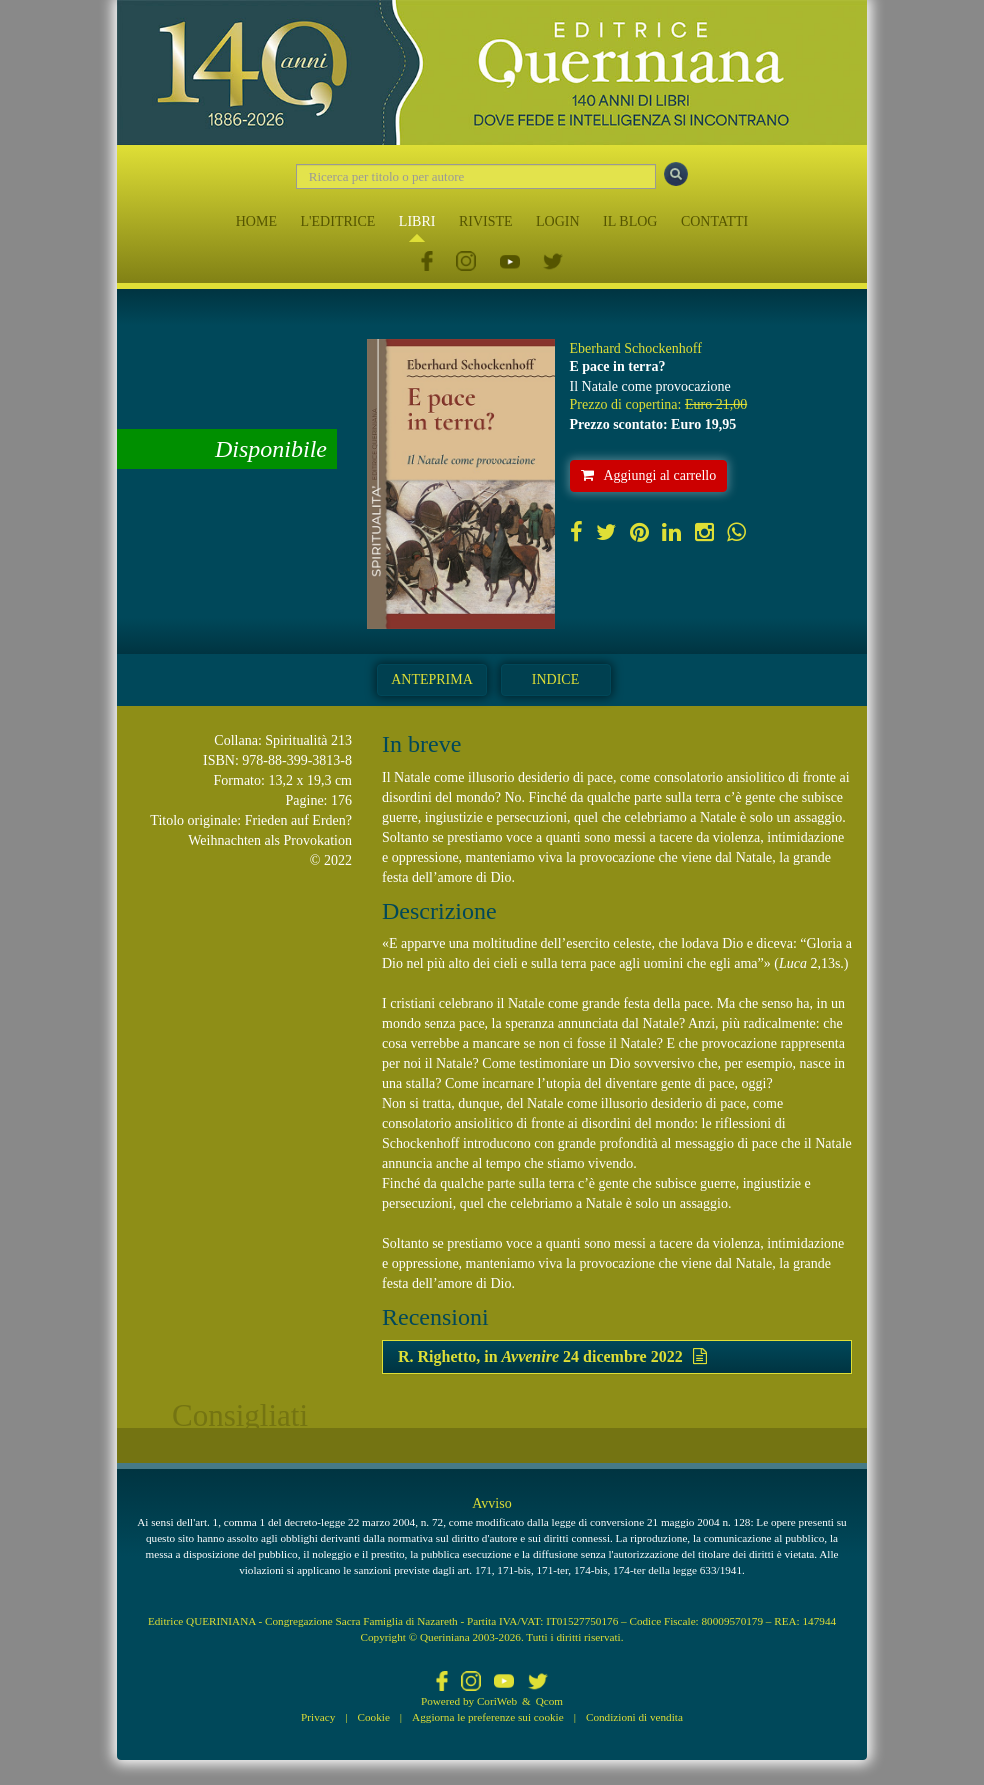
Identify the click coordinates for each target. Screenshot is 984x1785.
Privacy (318, 1717)
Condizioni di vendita (634, 1717)
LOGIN (558, 221)
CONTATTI (714, 221)
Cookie (374, 1717)
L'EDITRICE (337, 221)
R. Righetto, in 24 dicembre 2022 (552, 1356)
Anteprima (432, 679)
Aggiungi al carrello (649, 475)
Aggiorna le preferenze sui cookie (488, 1717)
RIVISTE (486, 221)
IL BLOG (630, 221)
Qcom (549, 1701)
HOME (256, 221)
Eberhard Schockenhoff (636, 348)
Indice (555, 679)
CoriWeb (497, 1701)
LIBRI (417, 221)
